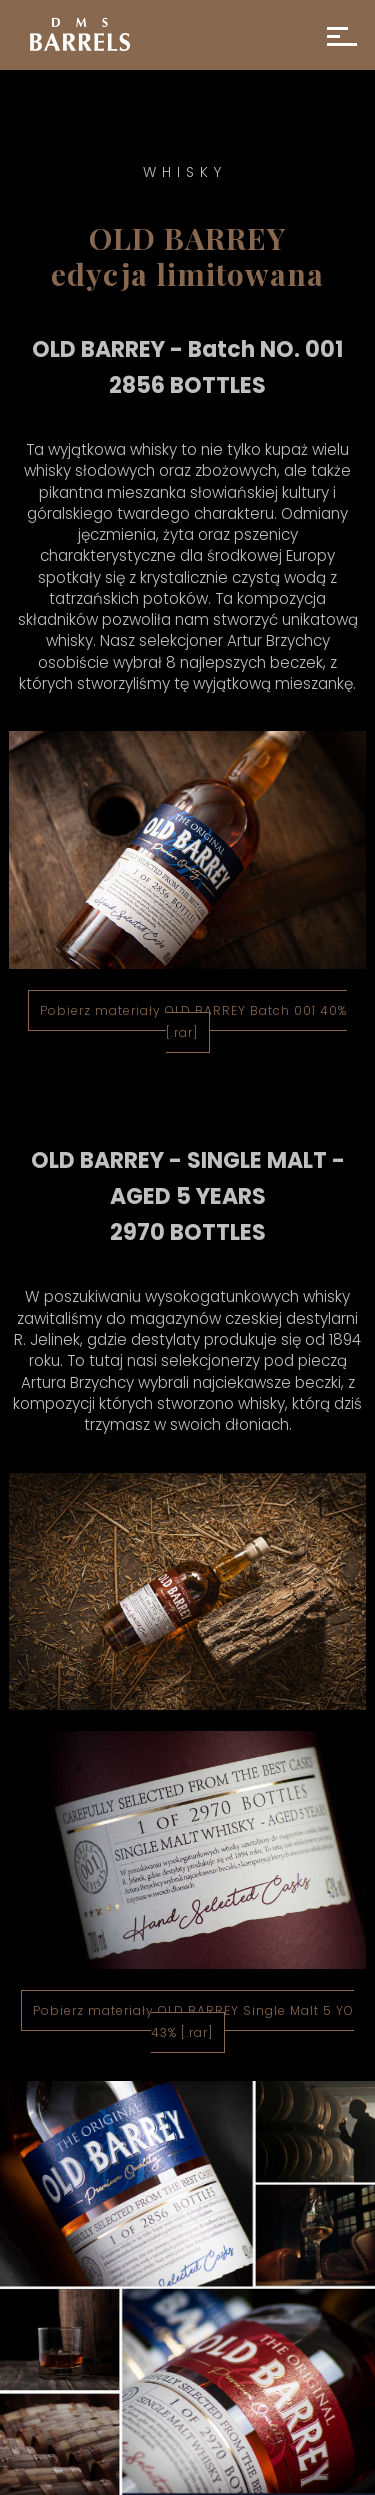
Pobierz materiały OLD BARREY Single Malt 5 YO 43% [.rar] (193, 2021)
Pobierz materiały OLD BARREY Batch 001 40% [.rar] (193, 1021)
